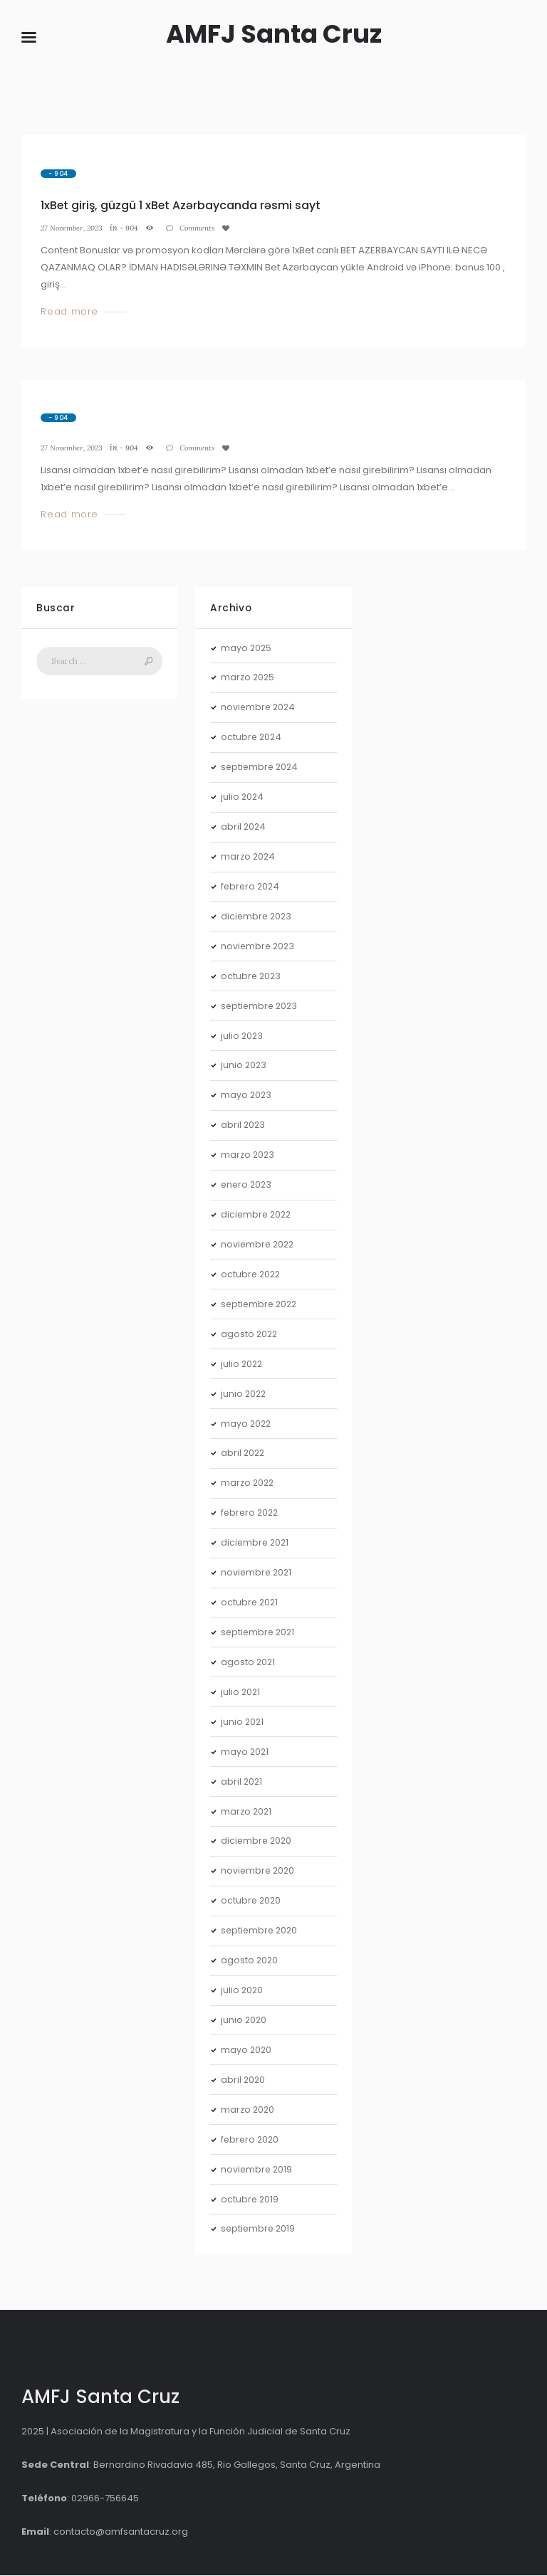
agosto (250, 1334)
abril (244, 828)
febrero (251, 887)
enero (247, 1186)
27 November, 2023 (75, 229)
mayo (247, 648)
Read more (69, 313)
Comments (208, 229)
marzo (248, 678)
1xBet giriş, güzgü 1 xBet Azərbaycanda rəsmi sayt (184, 206)
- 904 (58, 174)
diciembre (257, 917)
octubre (252, 738)
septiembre (261, 768)
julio (243, 798)
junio (244, 1066)
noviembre (259, 708)
